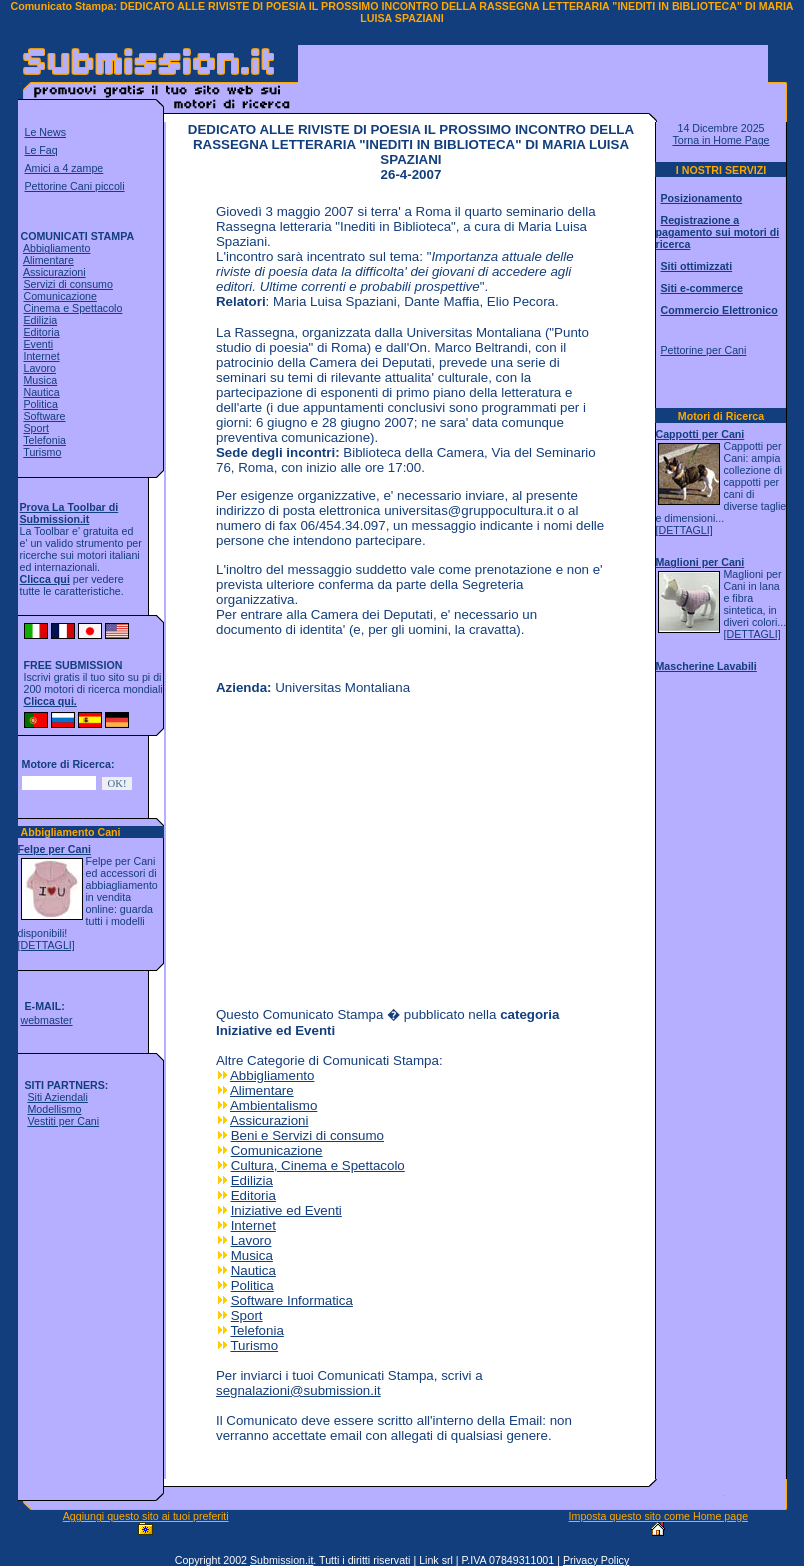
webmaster (46, 1020)
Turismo (42, 452)
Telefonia (44, 440)
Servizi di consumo (67, 284)
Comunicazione (59, 296)
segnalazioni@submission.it (298, 1390)
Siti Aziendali (57, 1097)
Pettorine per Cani (703, 350)
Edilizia (40, 320)
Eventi (38, 344)
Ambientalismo (273, 1105)
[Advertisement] (533, 76)
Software (44, 416)
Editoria (41, 332)
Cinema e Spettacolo (72, 308)
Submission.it (281, 1560)
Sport (35, 428)
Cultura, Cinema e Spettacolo (318, 1165)
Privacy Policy (596, 1560)
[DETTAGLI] (46, 945)
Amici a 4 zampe (64, 168)
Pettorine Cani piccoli (75, 186)
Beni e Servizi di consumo (307, 1135)
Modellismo (54, 1109)
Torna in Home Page (720, 140)
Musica (40, 380)
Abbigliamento (57, 248)
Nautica (41, 392)
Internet (41, 356)
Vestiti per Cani (63, 1121)
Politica (40, 404)
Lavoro (39, 368)
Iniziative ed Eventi (286, 1210)
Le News (45, 132)
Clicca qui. (50, 701)
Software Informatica (292, 1300)
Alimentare (48, 260)
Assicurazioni (54, 272)
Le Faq (41, 150)
